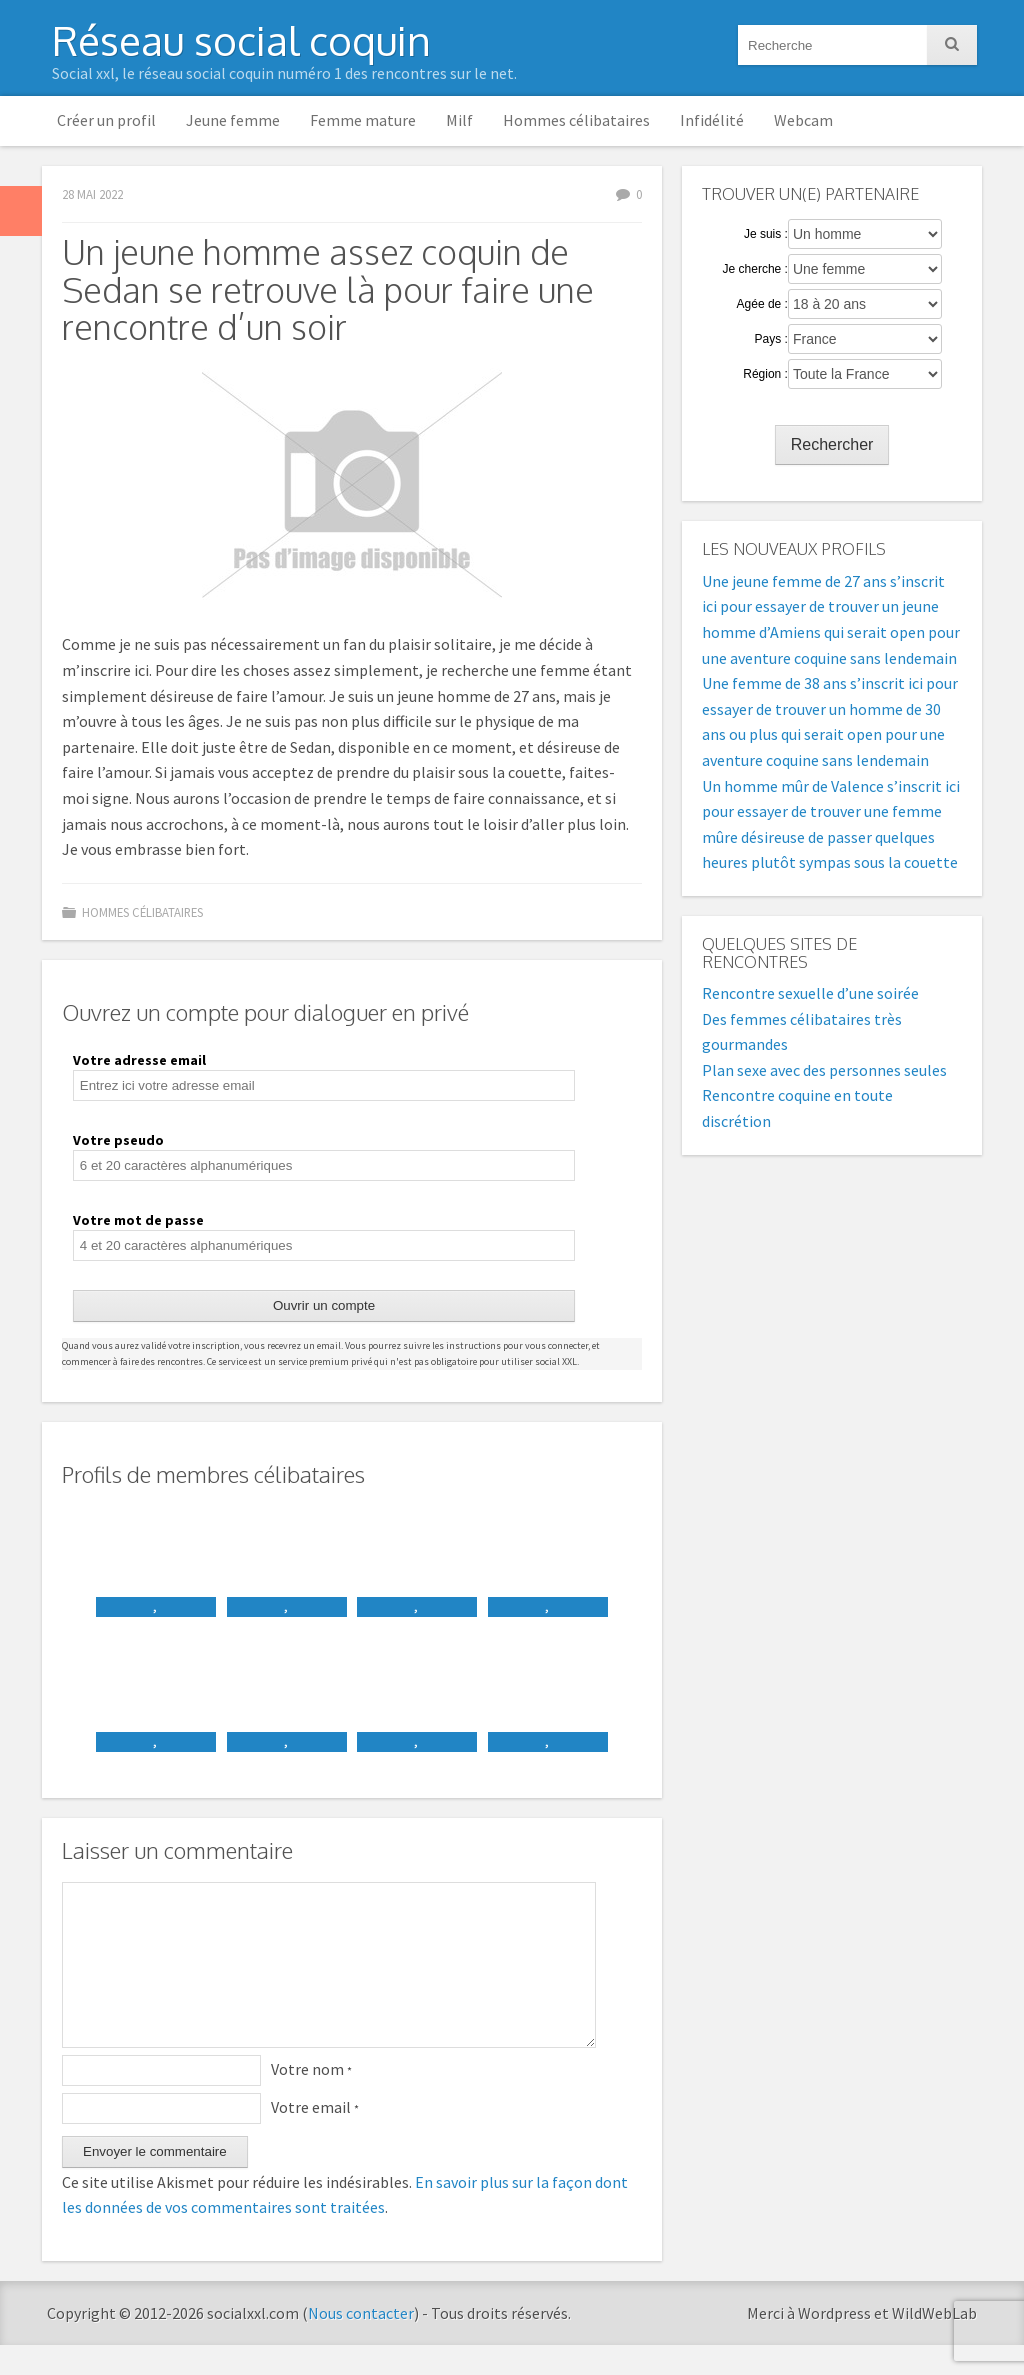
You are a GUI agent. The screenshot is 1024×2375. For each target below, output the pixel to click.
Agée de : (762, 304)
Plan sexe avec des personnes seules (824, 1070)
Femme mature (363, 120)
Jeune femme (233, 120)
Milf (459, 120)
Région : (765, 374)
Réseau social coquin (241, 40)
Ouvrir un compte (324, 1305)
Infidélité (712, 120)
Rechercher (832, 444)
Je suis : (766, 234)
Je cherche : (755, 269)
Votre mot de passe (138, 1220)
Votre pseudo (118, 1140)
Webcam (803, 120)
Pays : (771, 339)
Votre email (315, 2137)
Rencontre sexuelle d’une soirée (810, 993)
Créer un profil (106, 120)
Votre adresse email (139, 1060)
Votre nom (311, 2099)
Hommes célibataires (576, 120)
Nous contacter (361, 2343)
